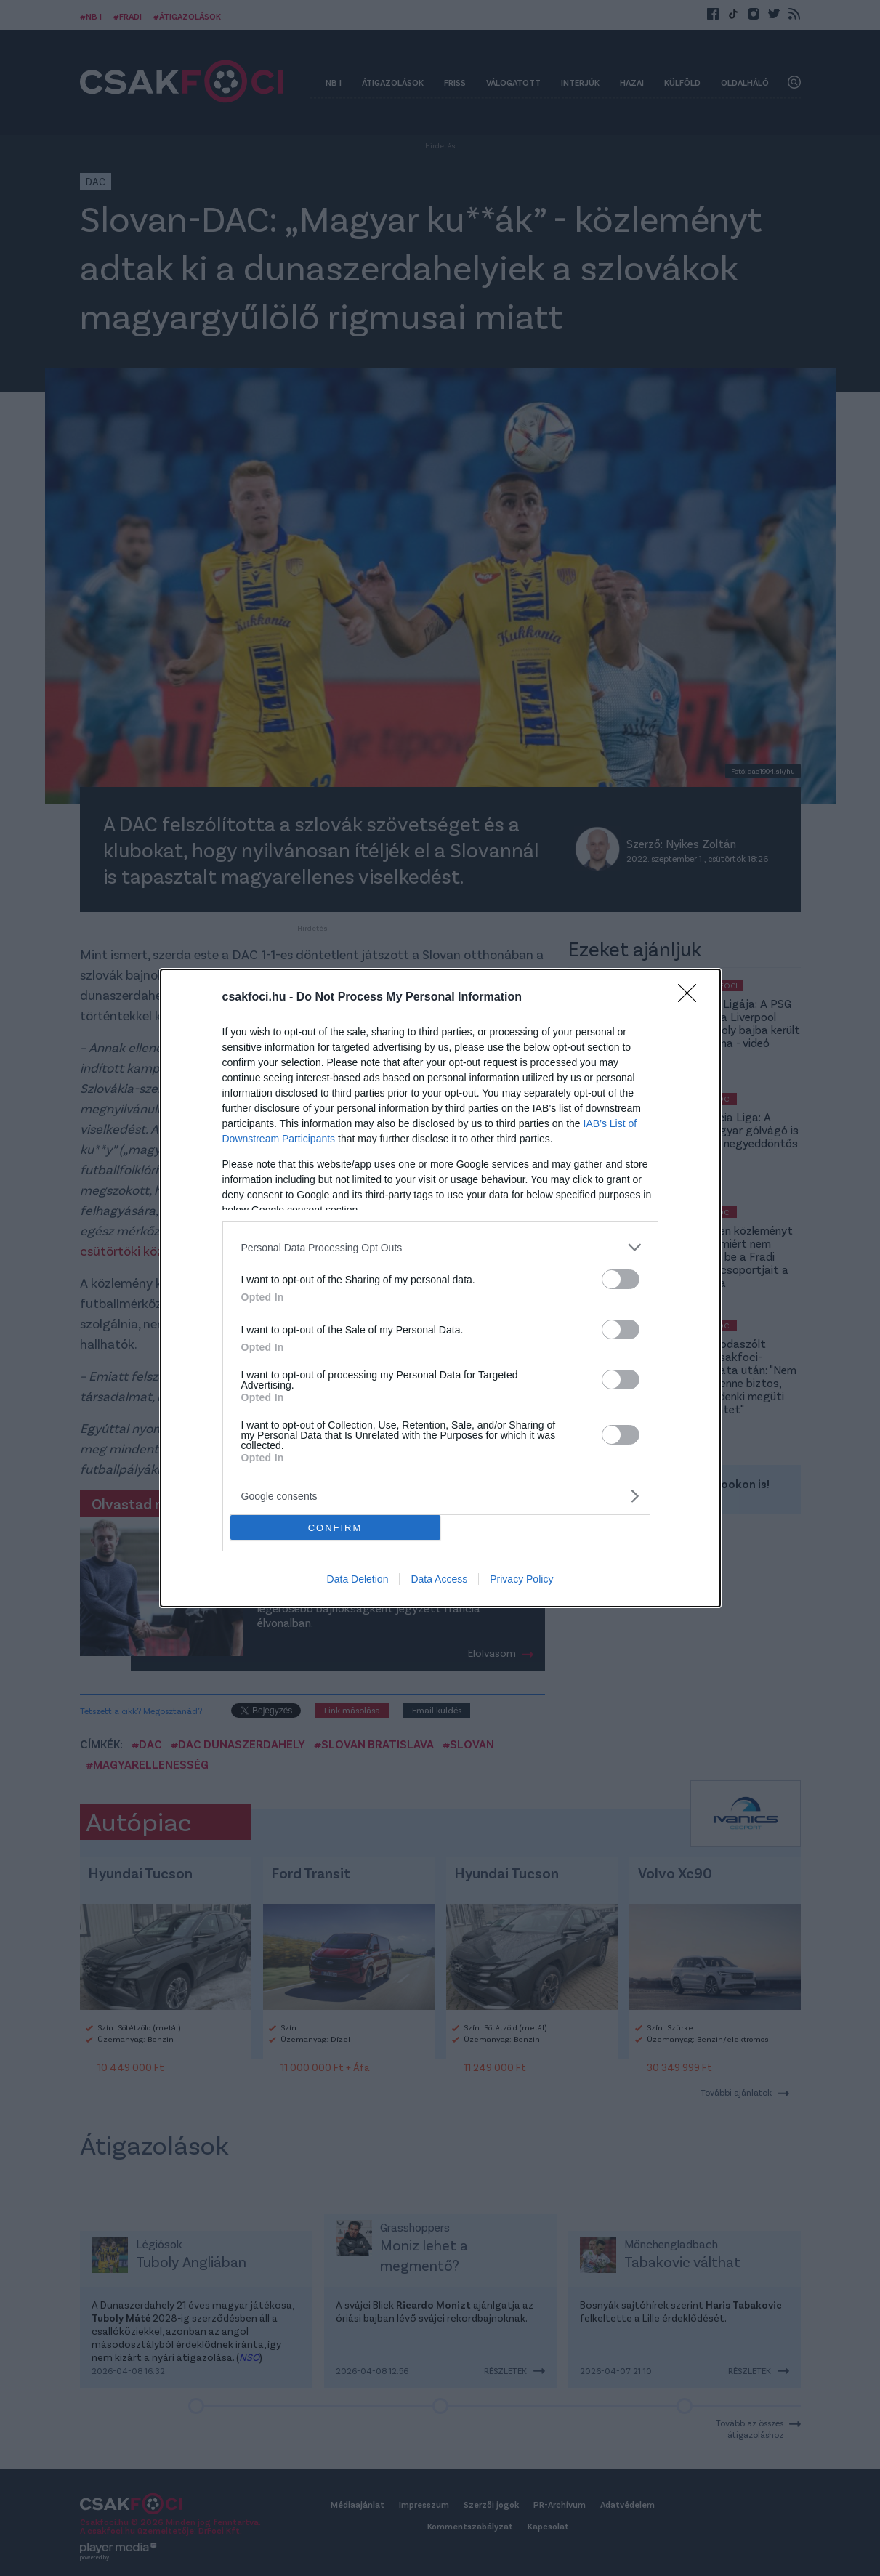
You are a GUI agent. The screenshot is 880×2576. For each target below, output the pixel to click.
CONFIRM (335, 1527)
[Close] (692, 998)
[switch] (620, 1279)
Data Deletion (358, 1579)
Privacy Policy (521, 1579)
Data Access (439, 1579)
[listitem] (440, 1247)
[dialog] (440, 1288)
